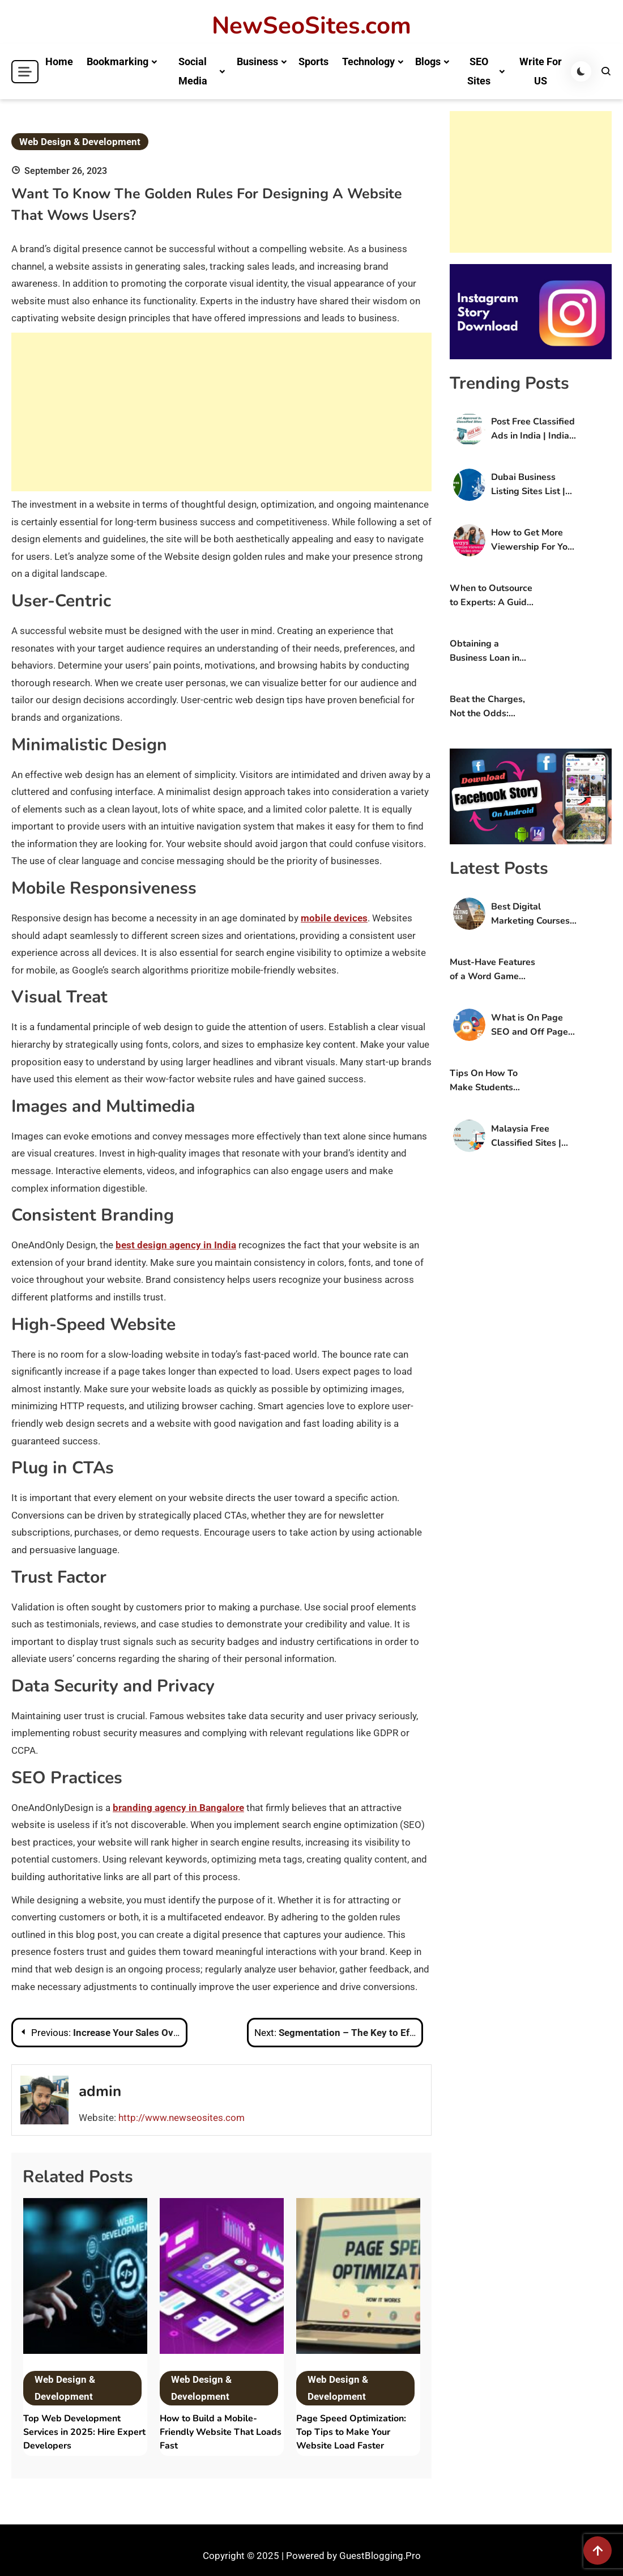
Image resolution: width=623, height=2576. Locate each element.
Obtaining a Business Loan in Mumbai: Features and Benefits (487, 651)
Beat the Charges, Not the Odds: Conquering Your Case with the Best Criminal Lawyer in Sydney (489, 707)
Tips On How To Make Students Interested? (484, 1081)
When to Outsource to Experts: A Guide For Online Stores (491, 596)
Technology (368, 61)
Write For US (540, 71)
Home (59, 61)
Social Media (192, 71)
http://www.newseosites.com (181, 2117)
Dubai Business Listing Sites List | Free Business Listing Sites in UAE (532, 485)
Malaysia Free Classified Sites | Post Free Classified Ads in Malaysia (533, 1136)
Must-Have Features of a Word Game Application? (492, 970)
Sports (313, 61)
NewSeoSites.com (311, 26)
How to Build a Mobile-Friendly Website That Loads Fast (220, 2432)
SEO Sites (478, 71)
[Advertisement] (221, 412)
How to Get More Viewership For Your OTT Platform (533, 540)
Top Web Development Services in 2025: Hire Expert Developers (84, 2432)
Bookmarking (117, 61)
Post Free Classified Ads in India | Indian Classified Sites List (533, 429)
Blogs (428, 61)
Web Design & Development (79, 141)
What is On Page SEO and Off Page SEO (529, 1025)
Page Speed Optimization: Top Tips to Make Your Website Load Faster (351, 2432)
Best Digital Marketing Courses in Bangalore (530, 914)
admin (100, 2091)
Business (257, 61)
